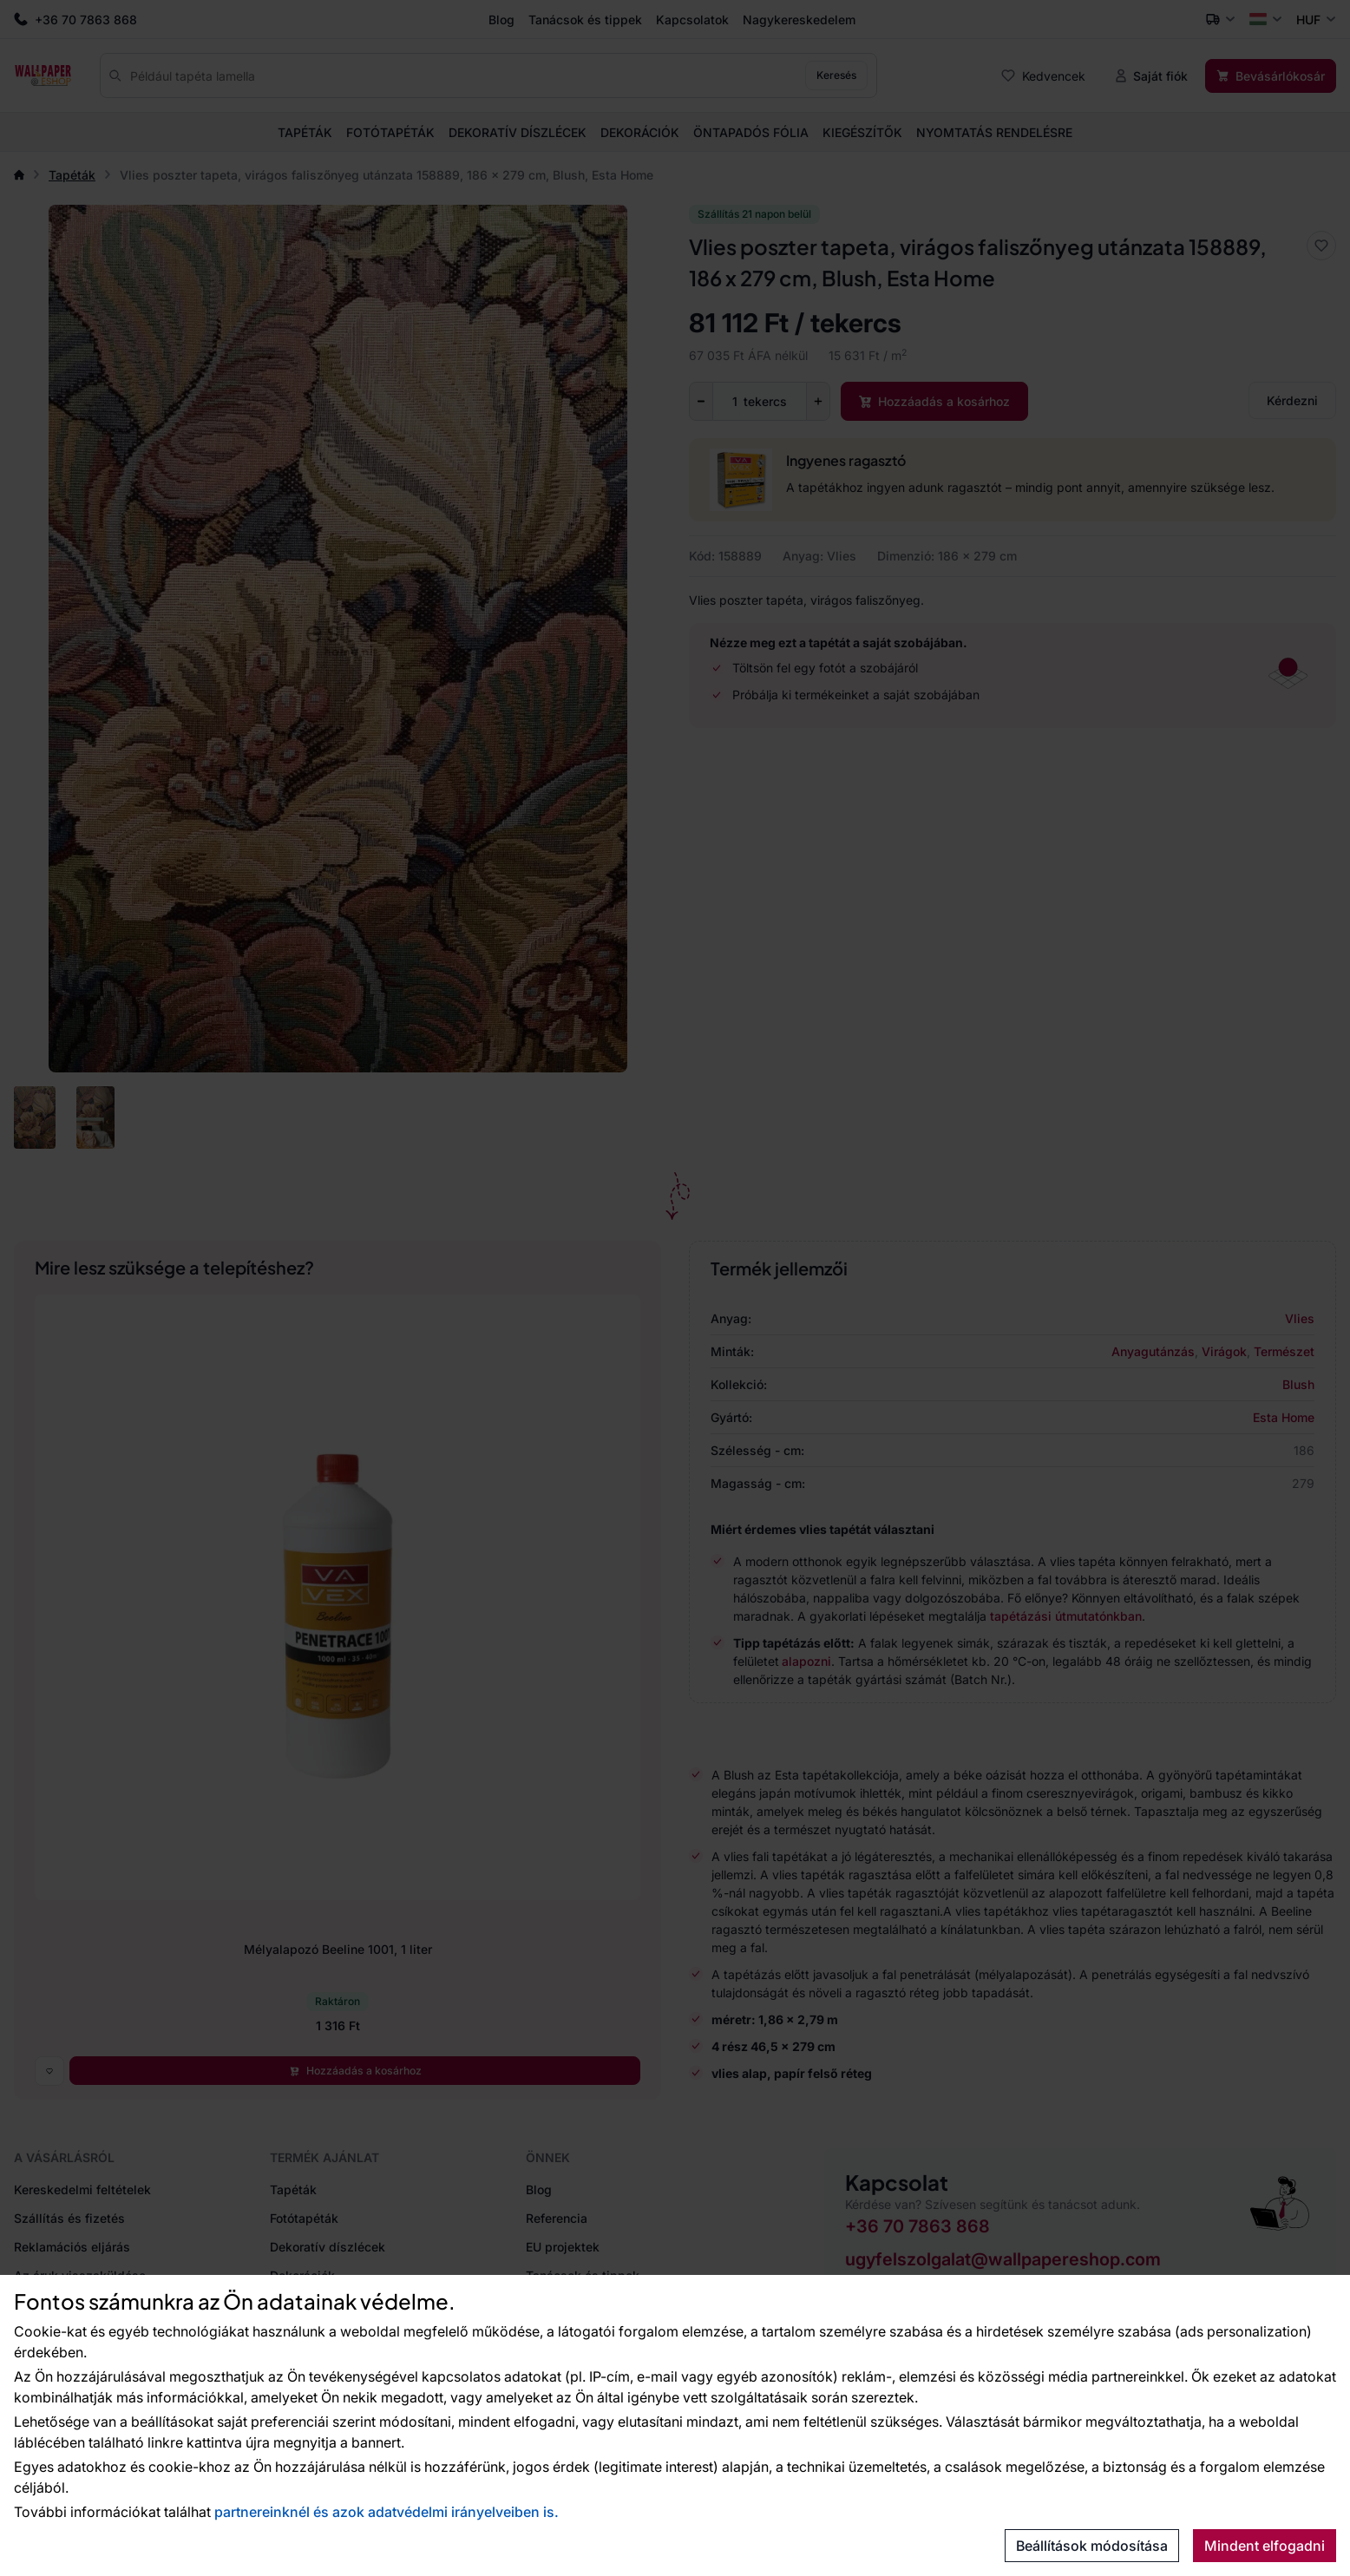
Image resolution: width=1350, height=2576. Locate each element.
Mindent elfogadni (1264, 2545)
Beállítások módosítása (1092, 2545)
